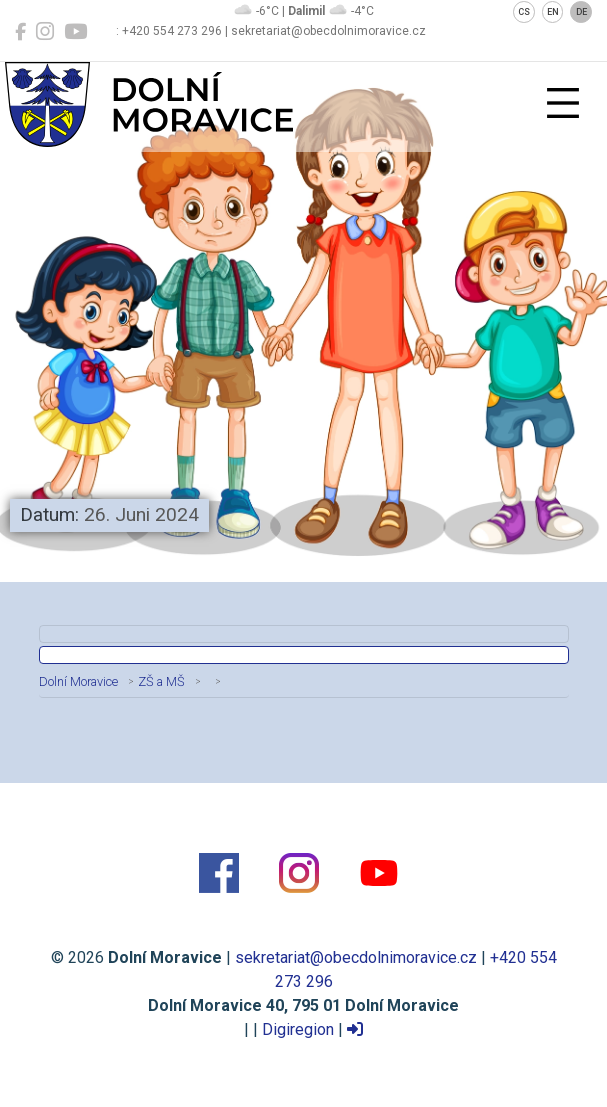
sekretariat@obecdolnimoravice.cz (356, 957)
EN (553, 12)
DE (581, 12)
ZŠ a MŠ (161, 681)
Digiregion (298, 1029)
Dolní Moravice (78, 681)
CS (524, 12)
